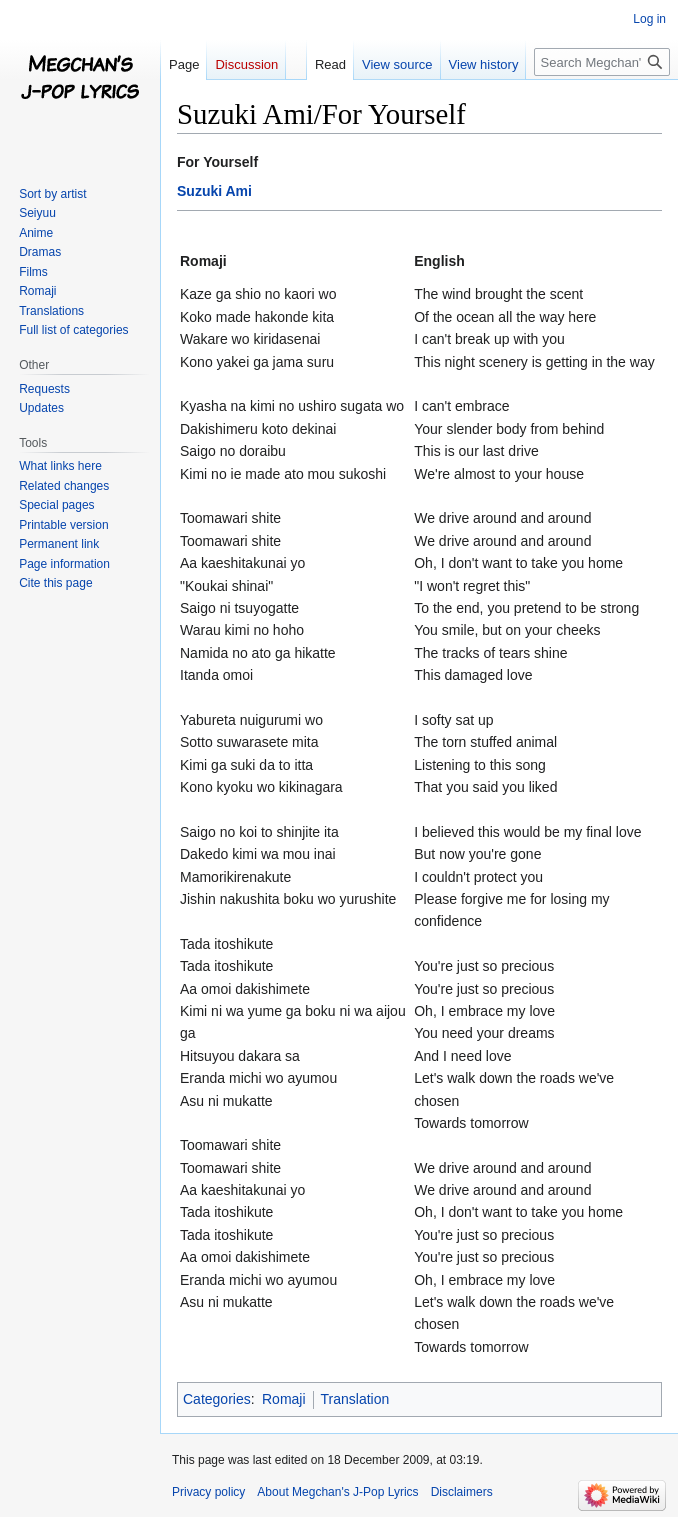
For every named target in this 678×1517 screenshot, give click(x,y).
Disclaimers (462, 1492)
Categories (217, 1399)
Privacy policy (208, 1492)
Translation (355, 1399)
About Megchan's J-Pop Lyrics (337, 1492)
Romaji (284, 1399)
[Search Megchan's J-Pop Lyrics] (602, 62)
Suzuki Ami (214, 191)
